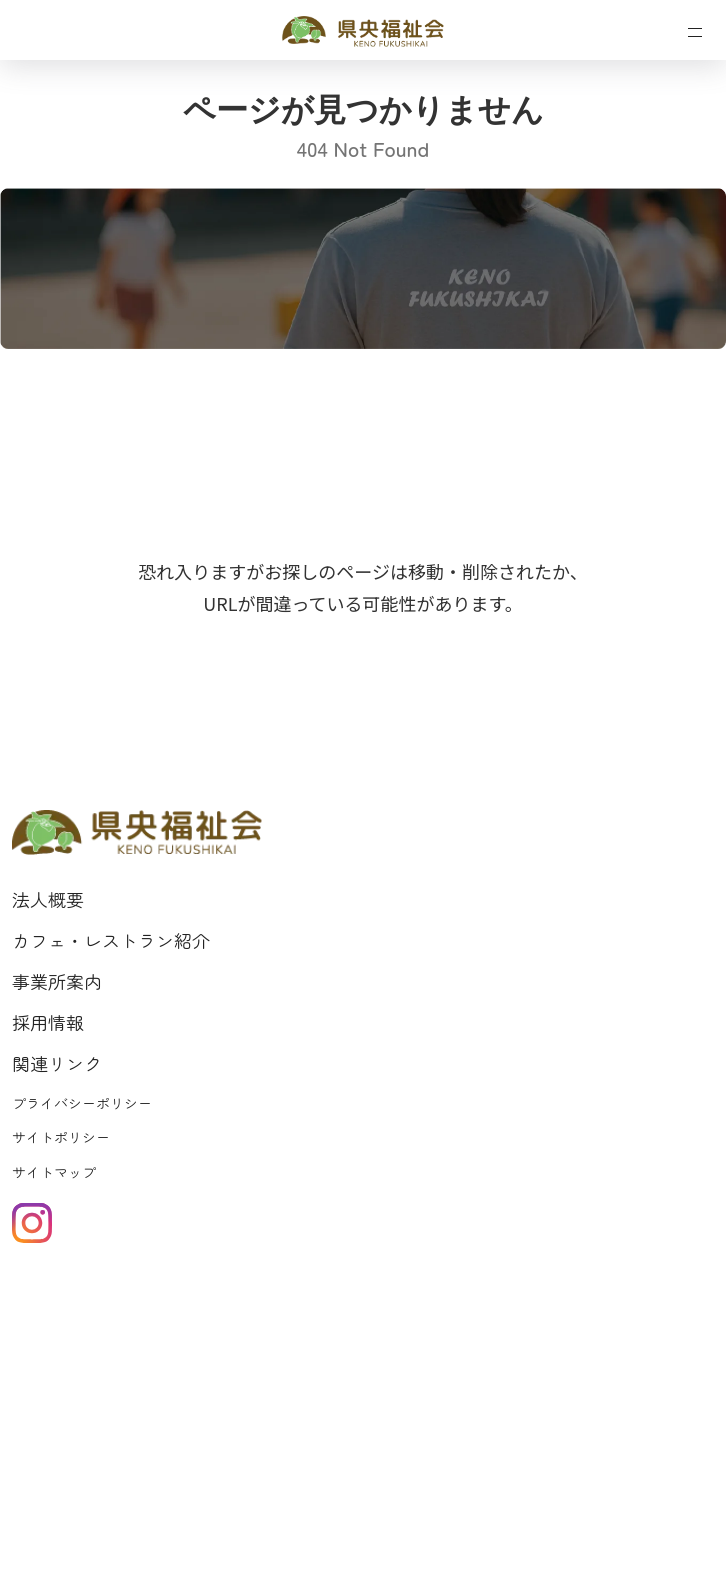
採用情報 (48, 1022)
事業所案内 (57, 981)
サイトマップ (54, 1172)
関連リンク (57, 1063)
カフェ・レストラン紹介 (111, 940)
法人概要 (48, 899)
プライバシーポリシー (82, 1103)
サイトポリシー (61, 1137)
